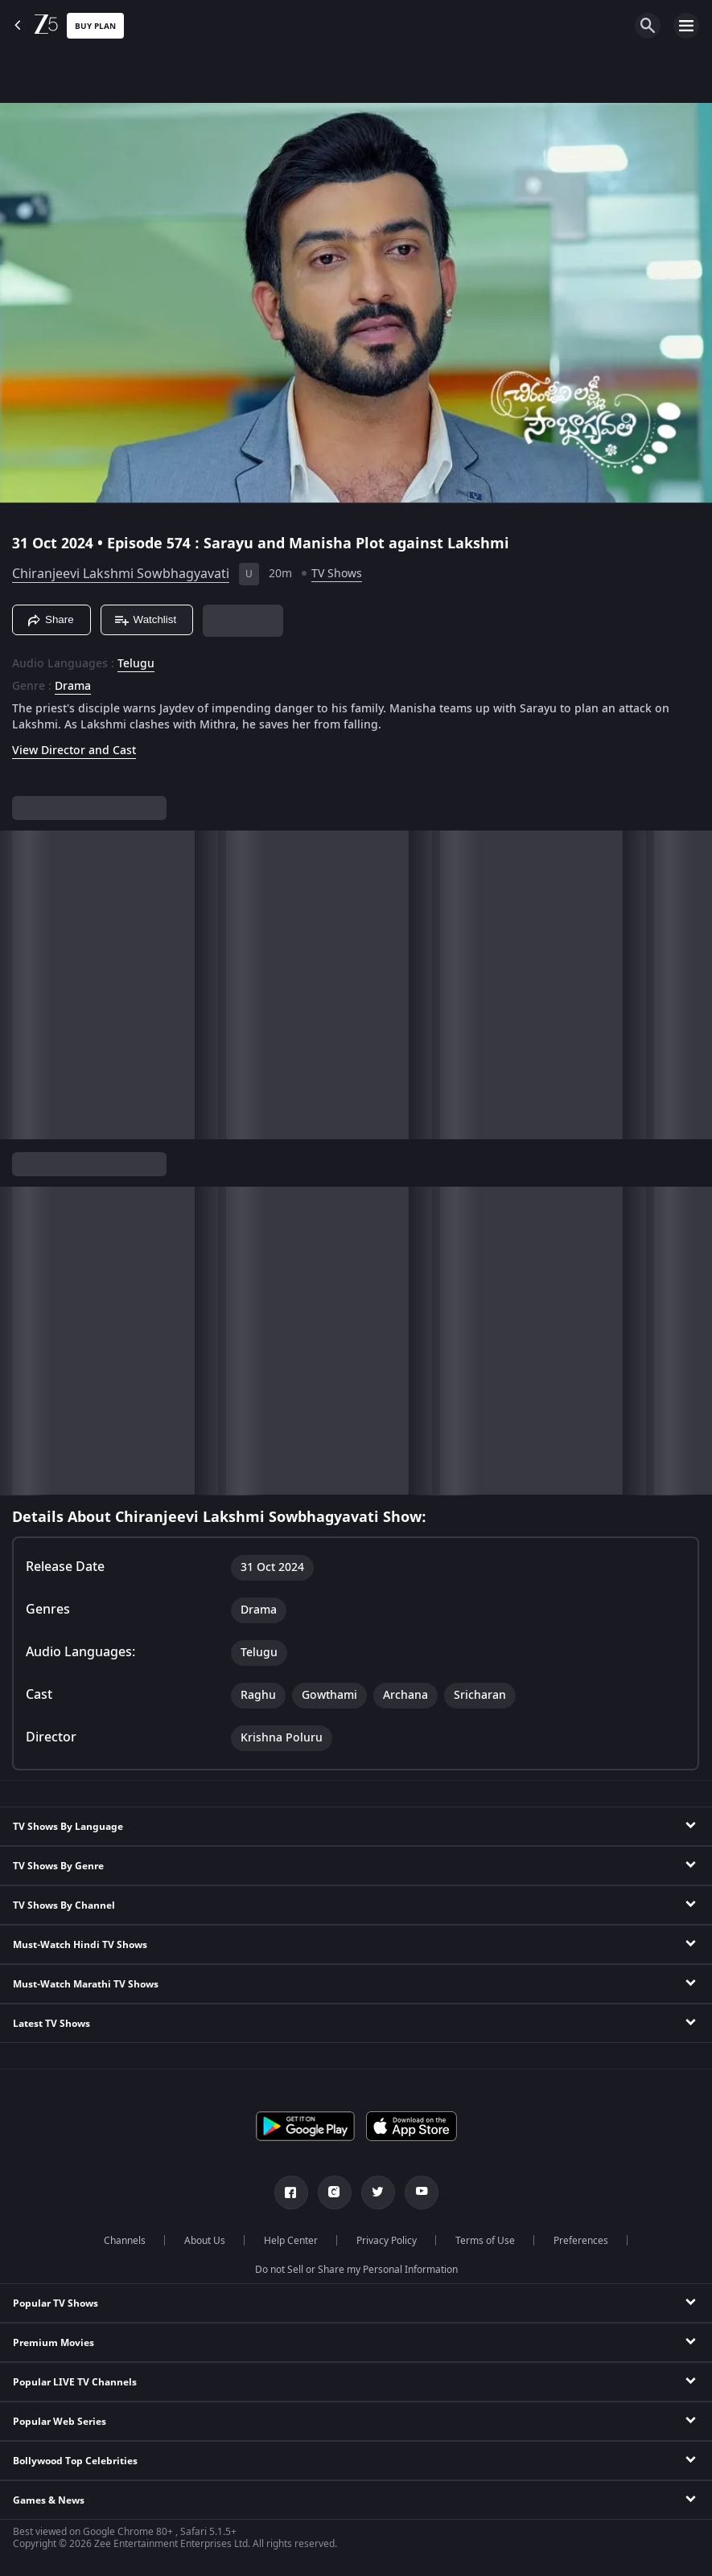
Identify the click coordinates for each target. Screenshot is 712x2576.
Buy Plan (95, 26)
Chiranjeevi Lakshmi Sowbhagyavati (120, 574)
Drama (73, 687)
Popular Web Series (59, 2421)
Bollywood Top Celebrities (75, 2461)
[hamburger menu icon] (686, 26)
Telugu (135, 664)
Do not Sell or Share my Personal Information (356, 2269)
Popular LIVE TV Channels (75, 2382)
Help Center (291, 2240)
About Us (204, 2240)
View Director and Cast (74, 750)
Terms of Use (485, 2240)
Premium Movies (53, 2343)
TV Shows (336, 573)
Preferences (581, 2240)
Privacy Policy (386, 2240)
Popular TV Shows (55, 2303)
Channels (125, 2240)
